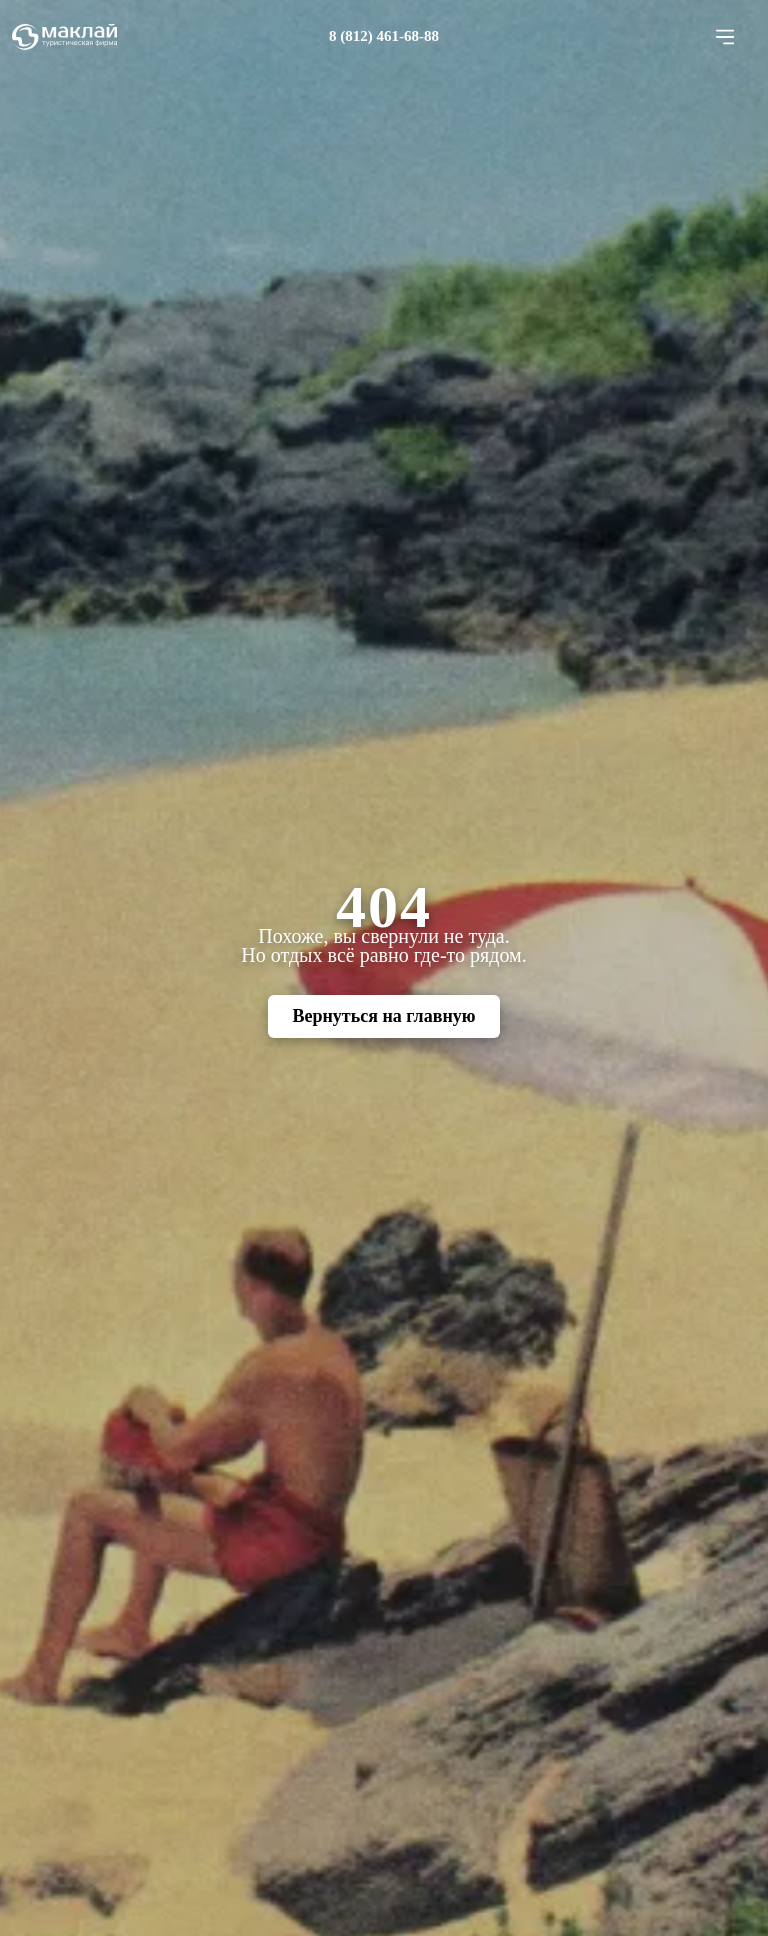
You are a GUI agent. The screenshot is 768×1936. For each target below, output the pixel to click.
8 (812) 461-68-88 (384, 36)
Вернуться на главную (383, 1016)
